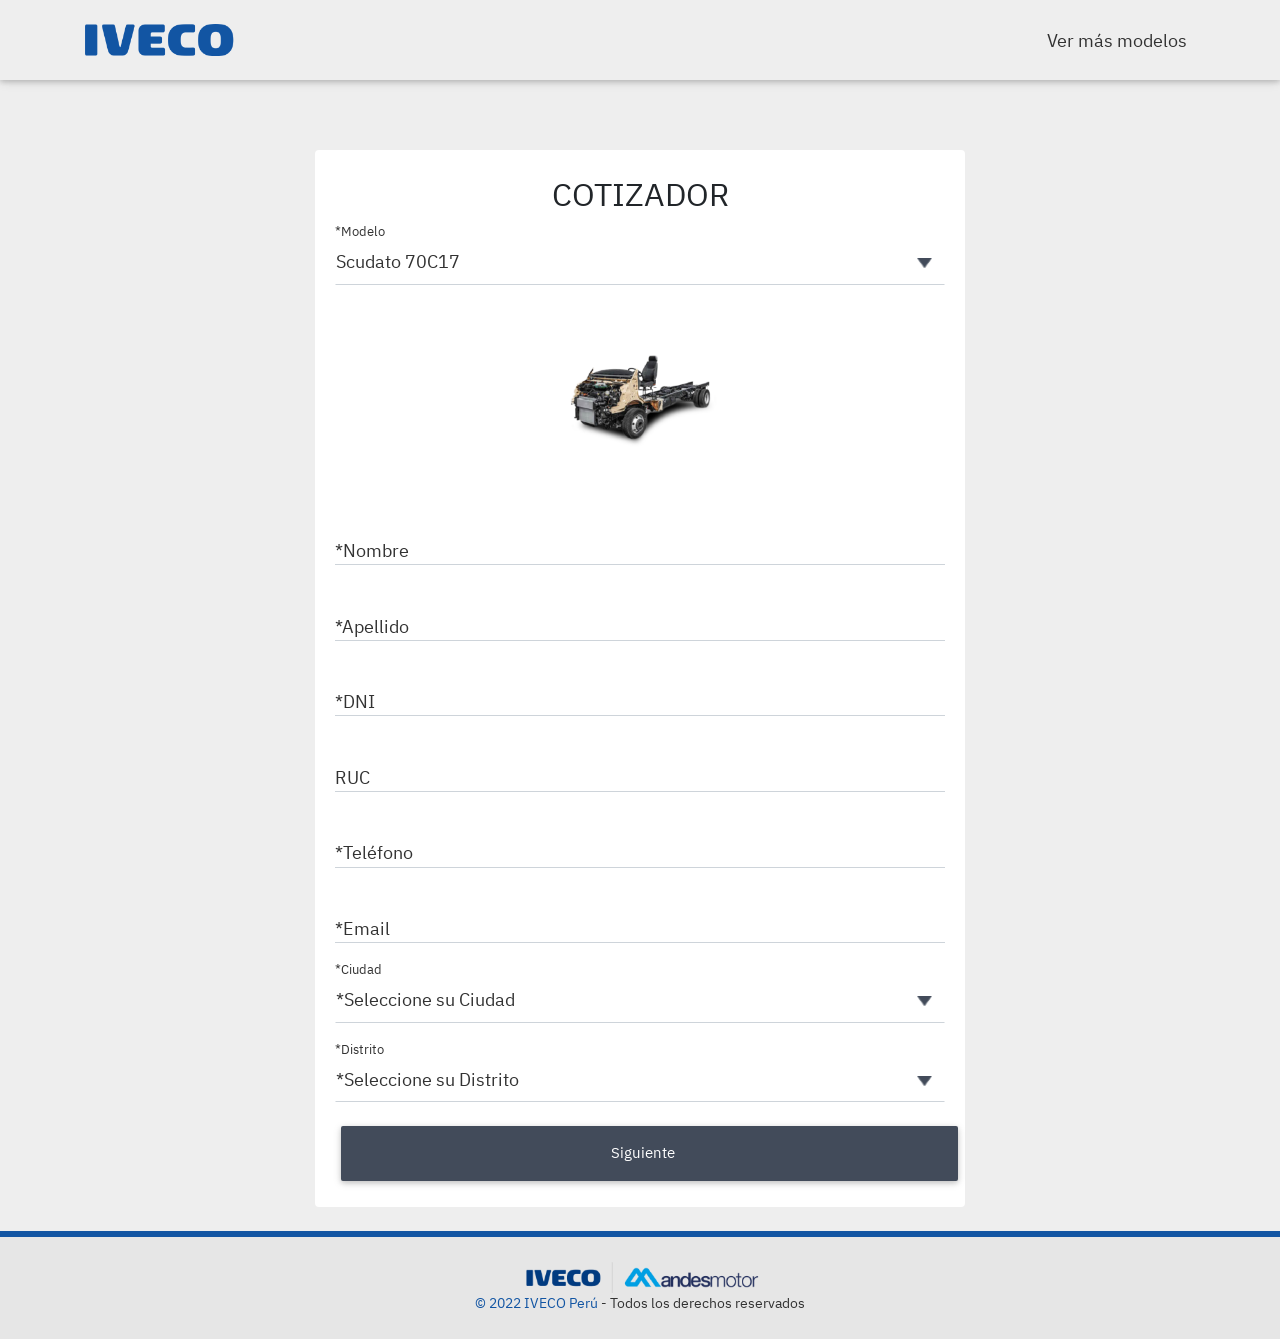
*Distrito (359, 1049)
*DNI (355, 701)
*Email (362, 928)
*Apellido (372, 626)
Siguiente (643, 1152)
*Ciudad (358, 969)
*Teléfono (374, 852)
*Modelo (360, 231)
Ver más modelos (1117, 40)
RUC (352, 777)
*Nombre (372, 550)
